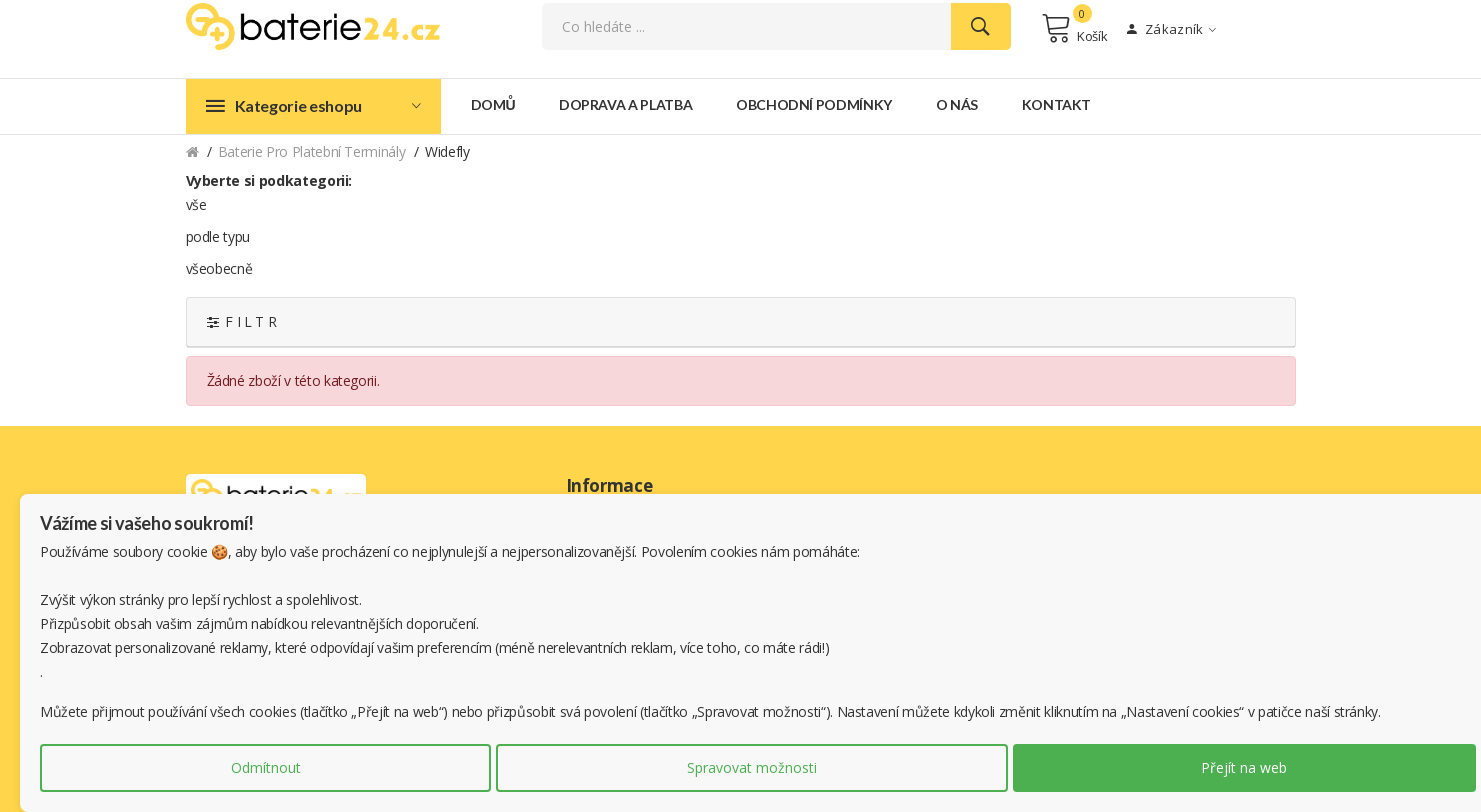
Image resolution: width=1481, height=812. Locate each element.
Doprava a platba (625, 103)
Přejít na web (1244, 767)
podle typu (218, 235)
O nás (957, 103)
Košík (1074, 28)
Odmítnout (266, 767)
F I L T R (242, 320)
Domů (493, 103)
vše (196, 203)
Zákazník (1171, 29)
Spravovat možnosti (752, 767)
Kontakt (1057, 103)
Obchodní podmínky (814, 103)
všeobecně (219, 267)
